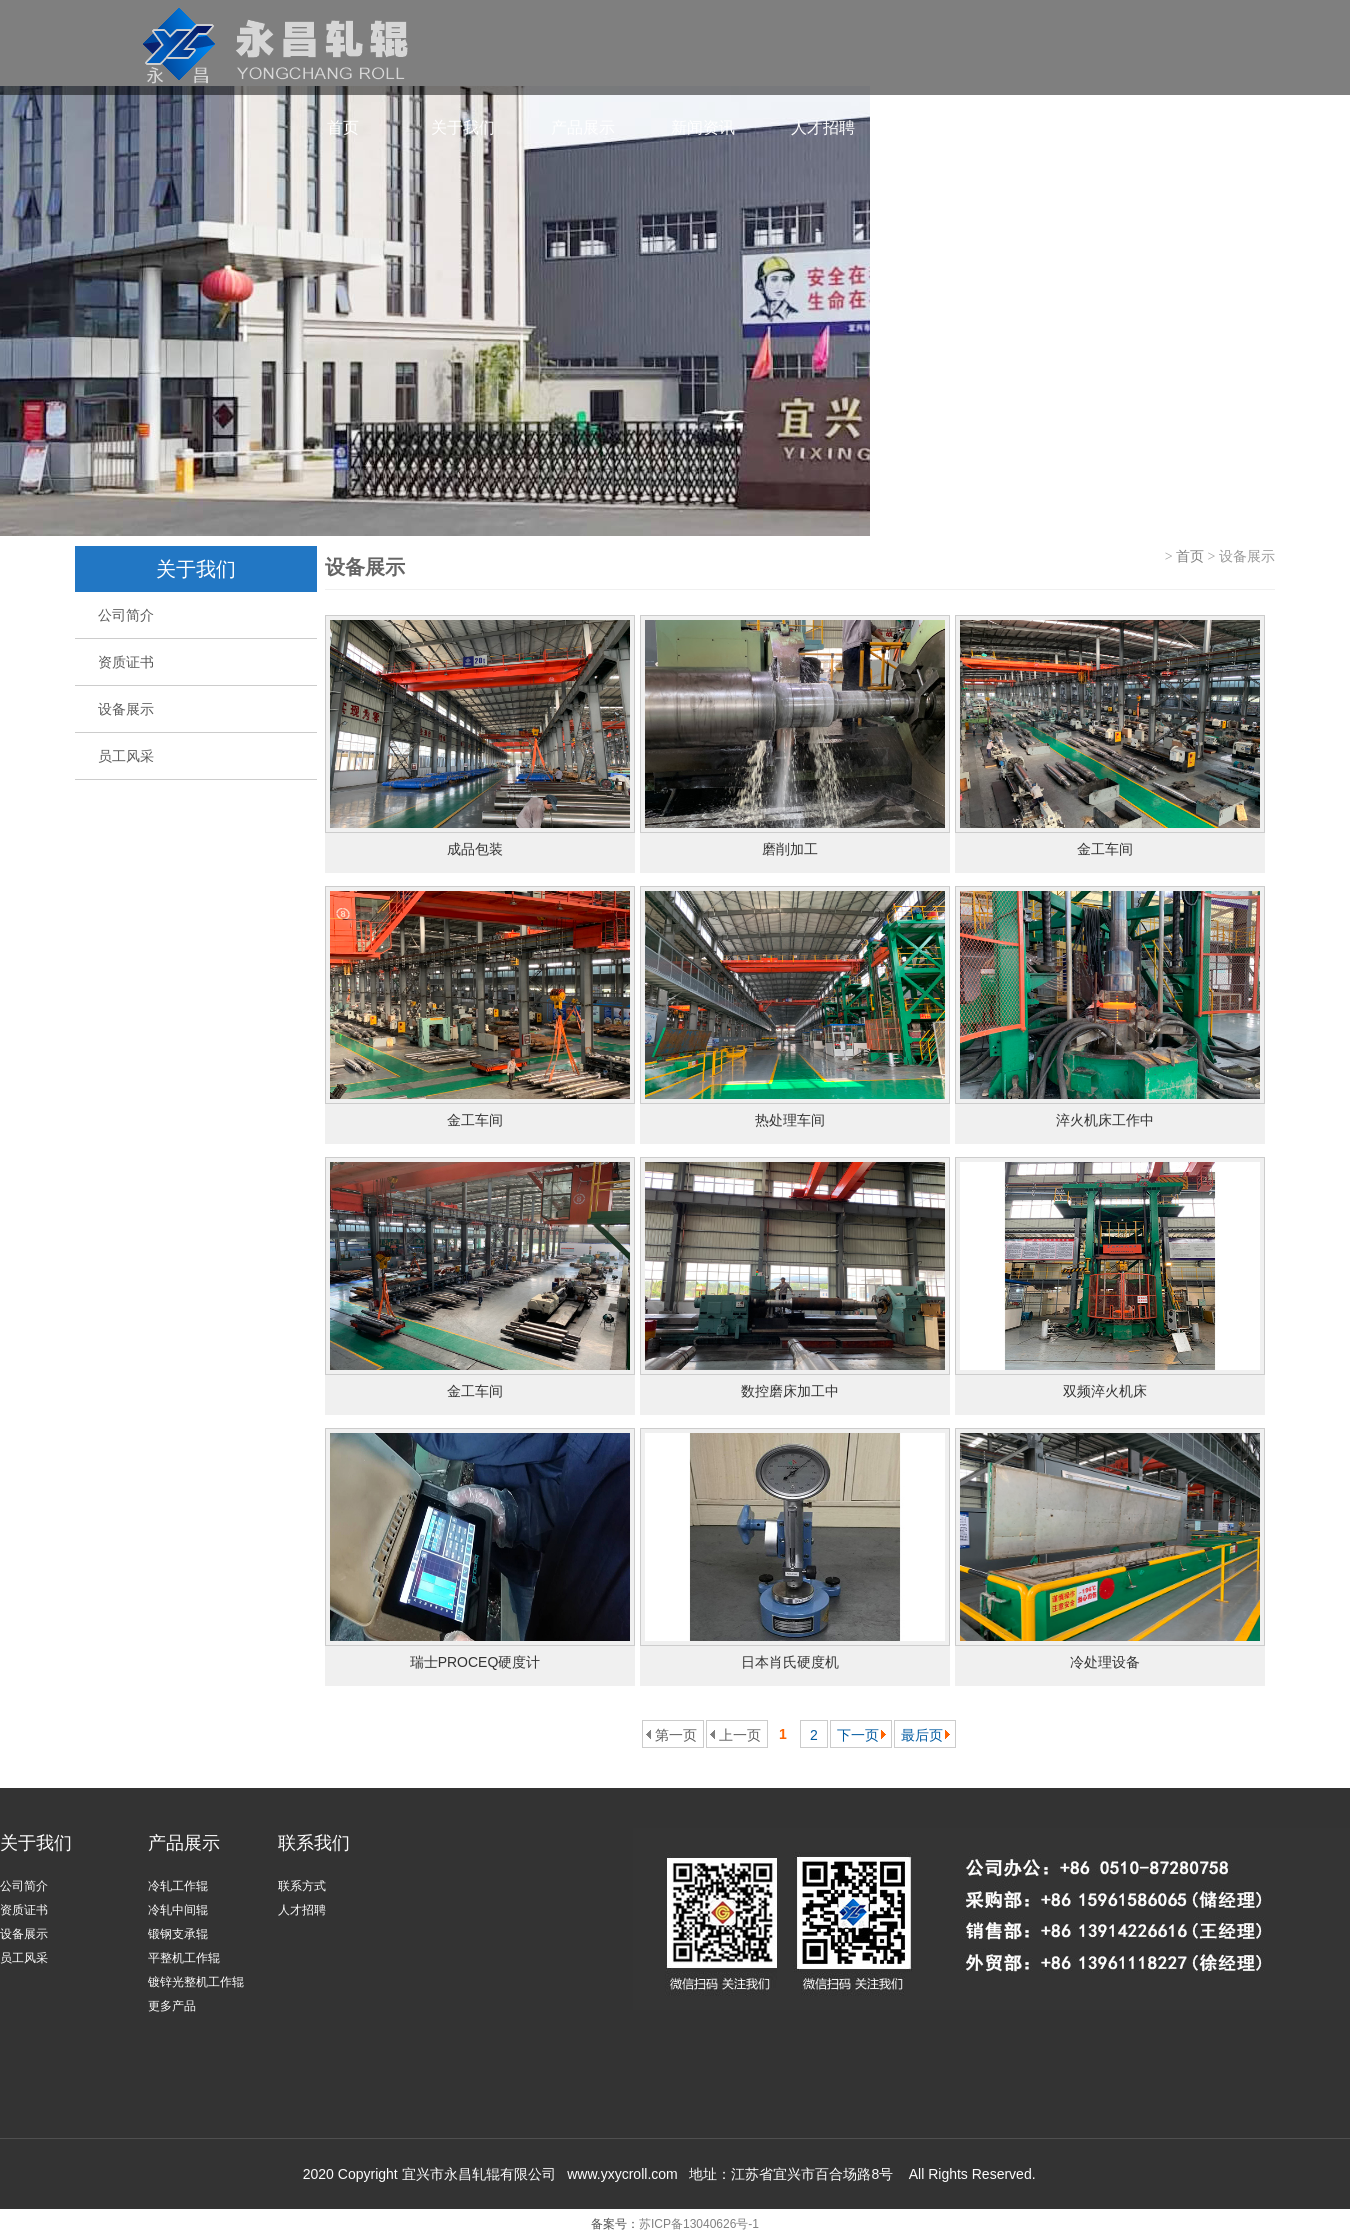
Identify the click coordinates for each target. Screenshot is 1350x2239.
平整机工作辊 (184, 1958)
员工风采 (114, 756)
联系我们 (943, 127)
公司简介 (114, 615)
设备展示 (114, 709)
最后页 (922, 1735)
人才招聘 (823, 127)
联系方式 (302, 1886)
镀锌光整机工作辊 (196, 1982)
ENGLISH (1182, 127)
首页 (343, 127)
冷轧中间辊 (178, 1910)
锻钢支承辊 (178, 1934)
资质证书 (114, 662)
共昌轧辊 (1063, 127)
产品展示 (583, 127)
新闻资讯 (703, 127)
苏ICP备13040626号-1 (699, 2224)
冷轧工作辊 (178, 1886)
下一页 (858, 1735)
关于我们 (463, 127)
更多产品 (172, 2006)
